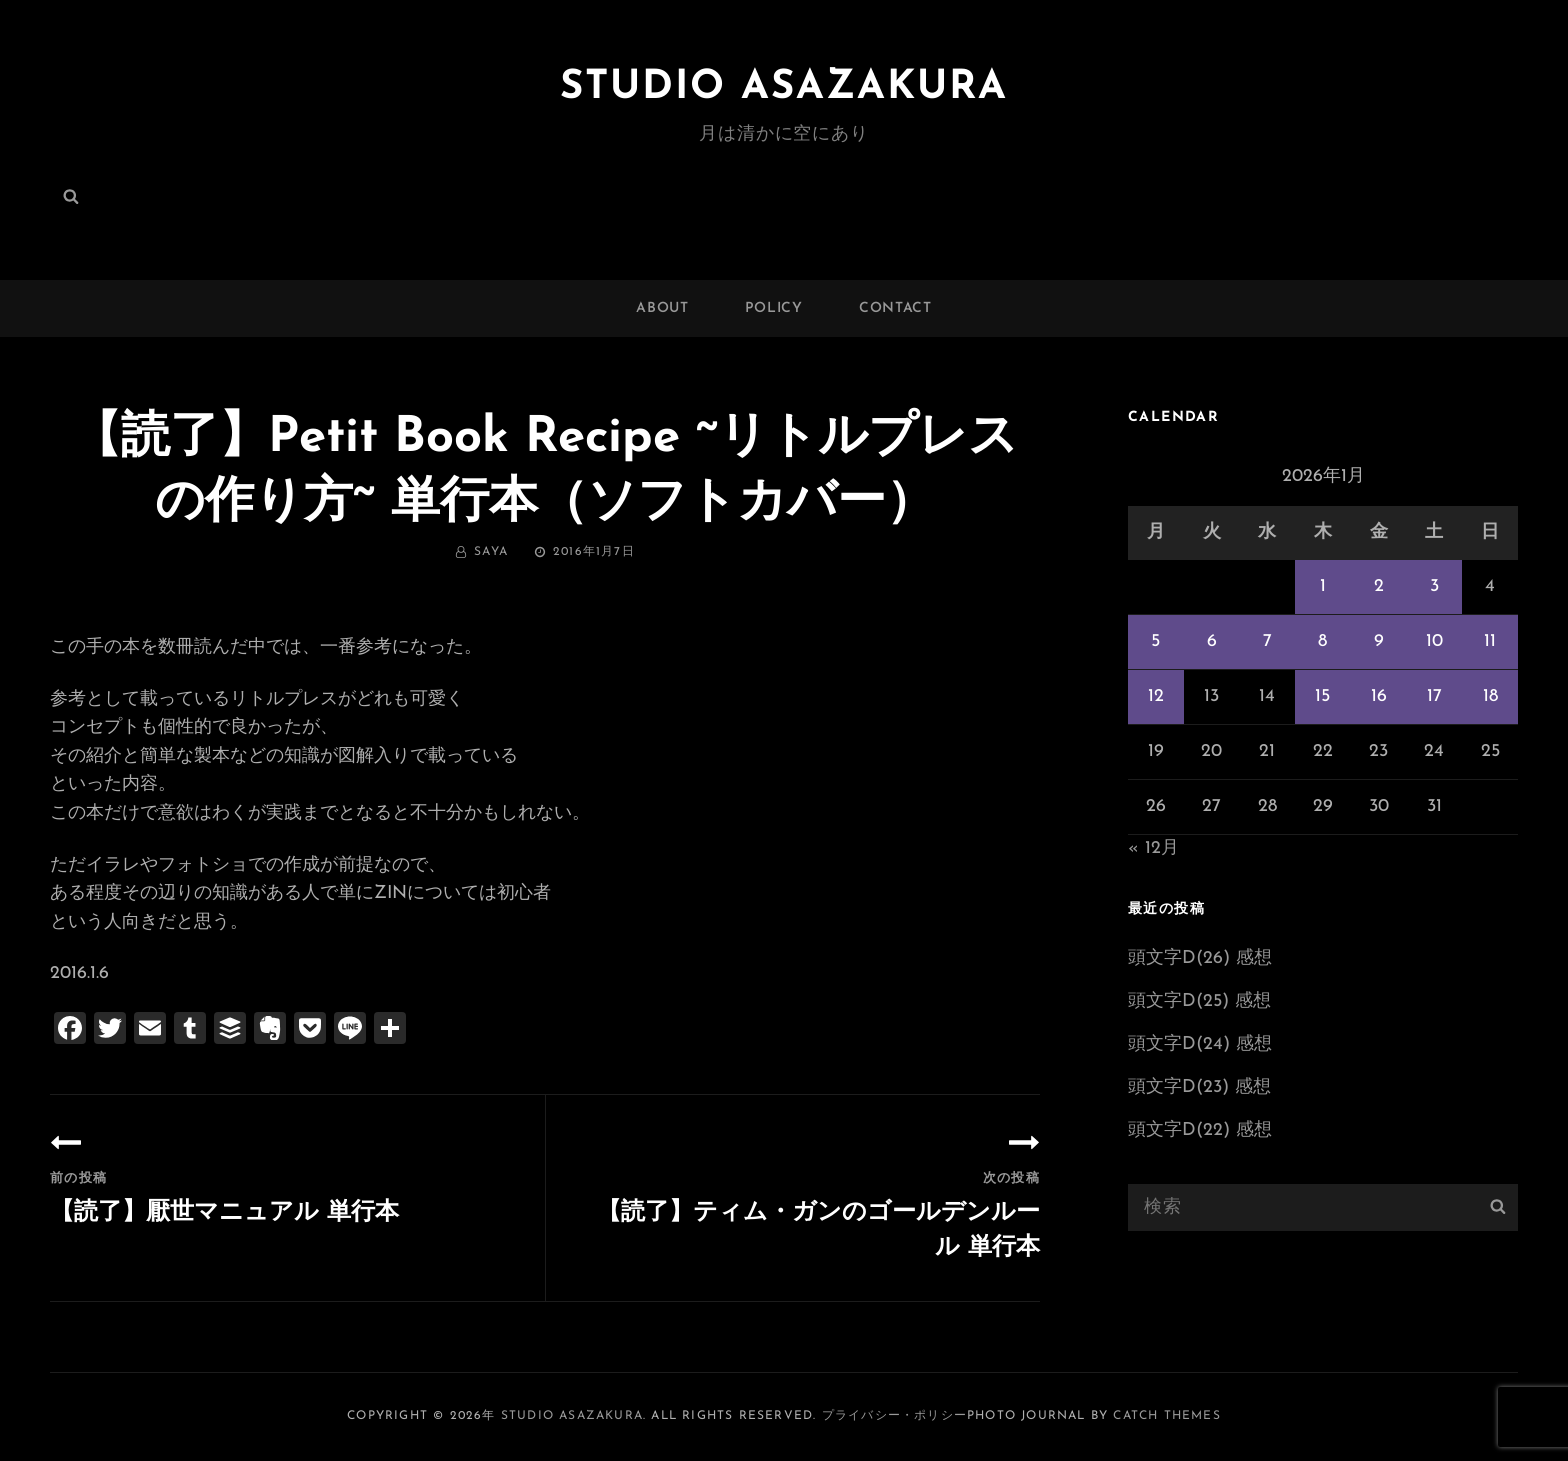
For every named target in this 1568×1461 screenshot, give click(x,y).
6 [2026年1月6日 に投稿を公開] (1212, 641)
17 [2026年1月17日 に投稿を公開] (1434, 696)
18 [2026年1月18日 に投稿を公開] (1490, 696)
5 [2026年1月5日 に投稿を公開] (1155, 641)
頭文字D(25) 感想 (1199, 1001)
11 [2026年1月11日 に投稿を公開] (1490, 641)
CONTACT (895, 308)
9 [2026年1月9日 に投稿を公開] (1379, 641)
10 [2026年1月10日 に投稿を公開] (1434, 641)
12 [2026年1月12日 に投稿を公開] (1156, 696)
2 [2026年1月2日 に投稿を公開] (1379, 586)
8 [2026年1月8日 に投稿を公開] (1322, 641)
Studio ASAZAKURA (784, 88)
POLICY (774, 308)
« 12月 (1153, 848)
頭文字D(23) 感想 (1199, 1087)
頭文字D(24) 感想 (1200, 1044)
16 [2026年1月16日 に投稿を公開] (1379, 696)
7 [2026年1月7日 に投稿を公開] (1267, 641)
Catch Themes (1166, 1416)
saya (491, 552)
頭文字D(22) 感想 (1200, 1130)
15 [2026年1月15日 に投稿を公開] (1322, 696)
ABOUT (662, 308)
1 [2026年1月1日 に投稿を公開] (1323, 586)
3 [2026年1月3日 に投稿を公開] (1434, 586)
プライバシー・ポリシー (894, 1416)
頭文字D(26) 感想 (1200, 958)
